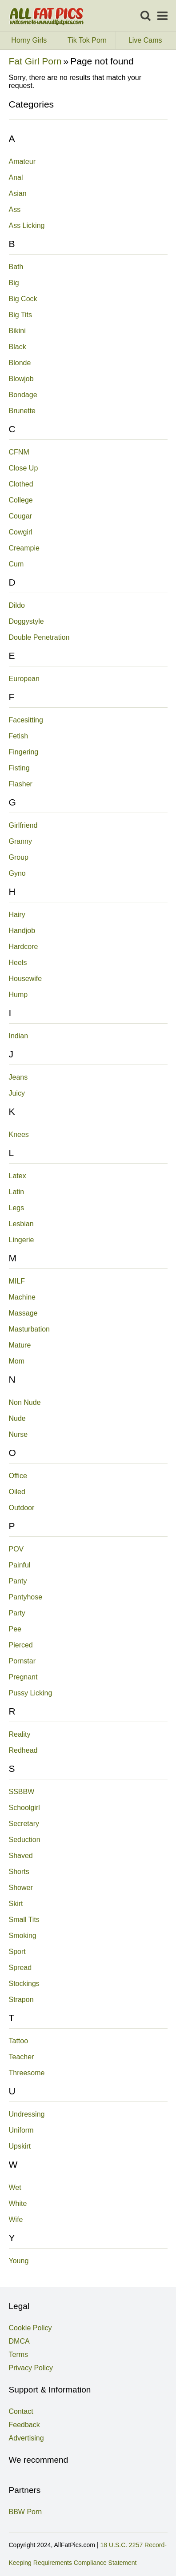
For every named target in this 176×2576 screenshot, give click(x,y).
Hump (18, 994)
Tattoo (18, 2041)
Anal (16, 177)
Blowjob (21, 379)
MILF (17, 1281)
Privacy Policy (31, 2368)
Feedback (24, 2424)
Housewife (25, 978)
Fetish (18, 736)
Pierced (21, 1645)
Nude (17, 1418)
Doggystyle (26, 621)
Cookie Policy (30, 2328)
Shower (21, 1887)
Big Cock (23, 299)
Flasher (20, 784)
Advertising (26, 2438)
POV (16, 1549)
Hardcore (23, 946)
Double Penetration (39, 637)
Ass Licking (27, 225)
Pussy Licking (30, 1693)
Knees (19, 1134)
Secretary (24, 1823)
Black (17, 347)
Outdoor (22, 1507)
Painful (20, 1565)
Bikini (17, 331)
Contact (21, 2411)
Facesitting (26, 720)
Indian (18, 1036)
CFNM (19, 452)
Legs (16, 1208)
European (24, 678)
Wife (16, 2219)
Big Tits (20, 315)
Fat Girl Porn (35, 61)
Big (14, 283)
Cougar (20, 516)
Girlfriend (23, 825)
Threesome (27, 2073)
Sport (17, 1951)
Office (18, 1475)
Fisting (19, 768)
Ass (15, 209)
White (18, 2203)
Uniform (21, 2130)
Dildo (17, 605)
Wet (15, 2187)
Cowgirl (20, 532)
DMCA (19, 2341)
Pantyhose (26, 1597)
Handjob (22, 930)
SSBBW (22, 1791)
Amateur (22, 161)
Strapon (21, 1999)
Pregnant (23, 1677)
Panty (18, 1581)
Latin (16, 1192)
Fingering (24, 752)
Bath (16, 267)
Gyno (17, 873)
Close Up (23, 468)
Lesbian (21, 1224)
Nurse (18, 1434)
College (21, 500)
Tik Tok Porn (92, 40)
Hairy (17, 914)
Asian (18, 193)
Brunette (22, 411)
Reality (20, 1734)
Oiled (17, 1491)
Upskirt (20, 2146)
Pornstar (22, 1661)
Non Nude (25, 1402)
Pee (15, 1629)
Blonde (20, 363)
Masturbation (29, 1329)
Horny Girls (34, 40)
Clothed (21, 484)
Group (18, 857)
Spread (20, 1967)
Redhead (23, 1750)
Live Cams (145, 40)
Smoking (22, 1935)
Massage (23, 1313)
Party (17, 1613)
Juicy (17, 1093)
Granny (20, 841)
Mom (17, 1361)
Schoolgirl (24, 1807)
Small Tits (24, 1919)
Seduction (24, 1839)
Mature (20, 1345)
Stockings (24, 1983)
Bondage (23, 395)
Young (19, 2261)
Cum (16, 564)
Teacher (21, 2057)
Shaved (21, 1855)
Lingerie (21, 1240)
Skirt (16, 1903)
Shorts (19, 1871)
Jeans (18, 1077)
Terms (18, 2354)
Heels (18, 962)
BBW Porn (25, 2512)
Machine (22, 1297)
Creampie (24, 548)
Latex (17, 1176)
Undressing (27, 2114)
